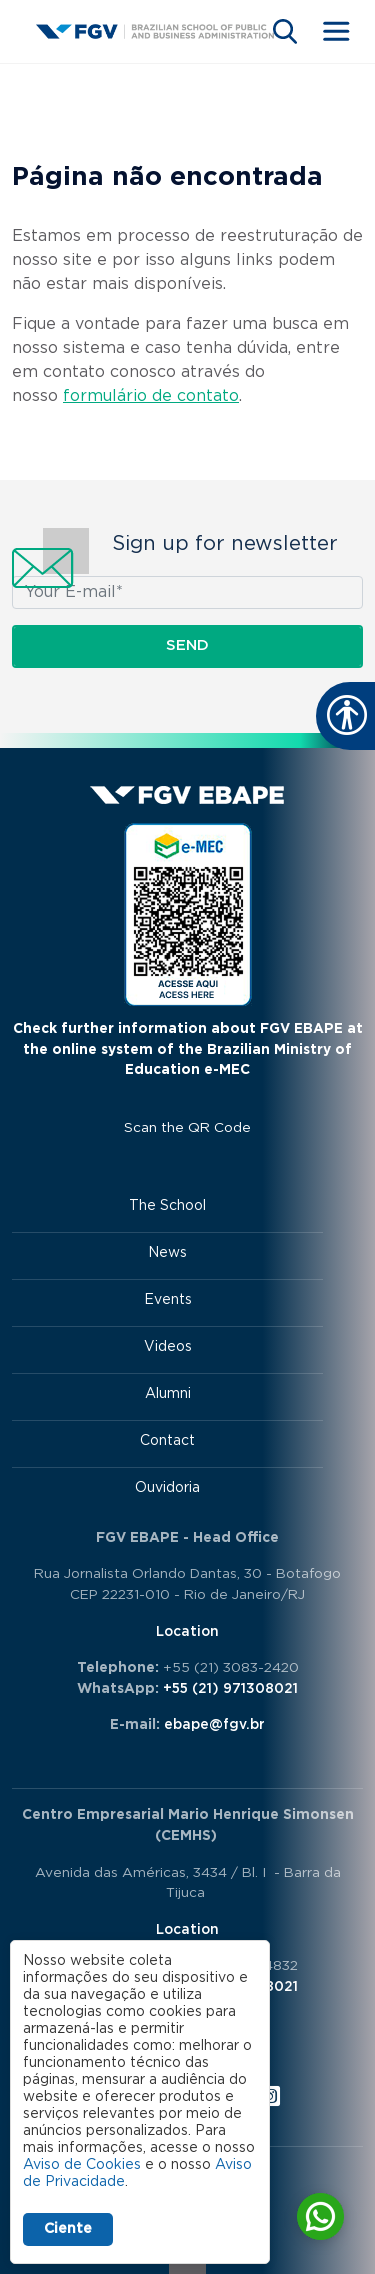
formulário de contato (151, 396)
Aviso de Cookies (82, 2165)
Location (187, 1632)
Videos (168, 1347)
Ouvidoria (167, 1488)
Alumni (168, 1394)
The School (167, 1206)
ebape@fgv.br (214, 1725)
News (167, 1253)
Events (168, 1300)
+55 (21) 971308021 (230, 1689)
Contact (167, 1441)
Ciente (68, 2229)
